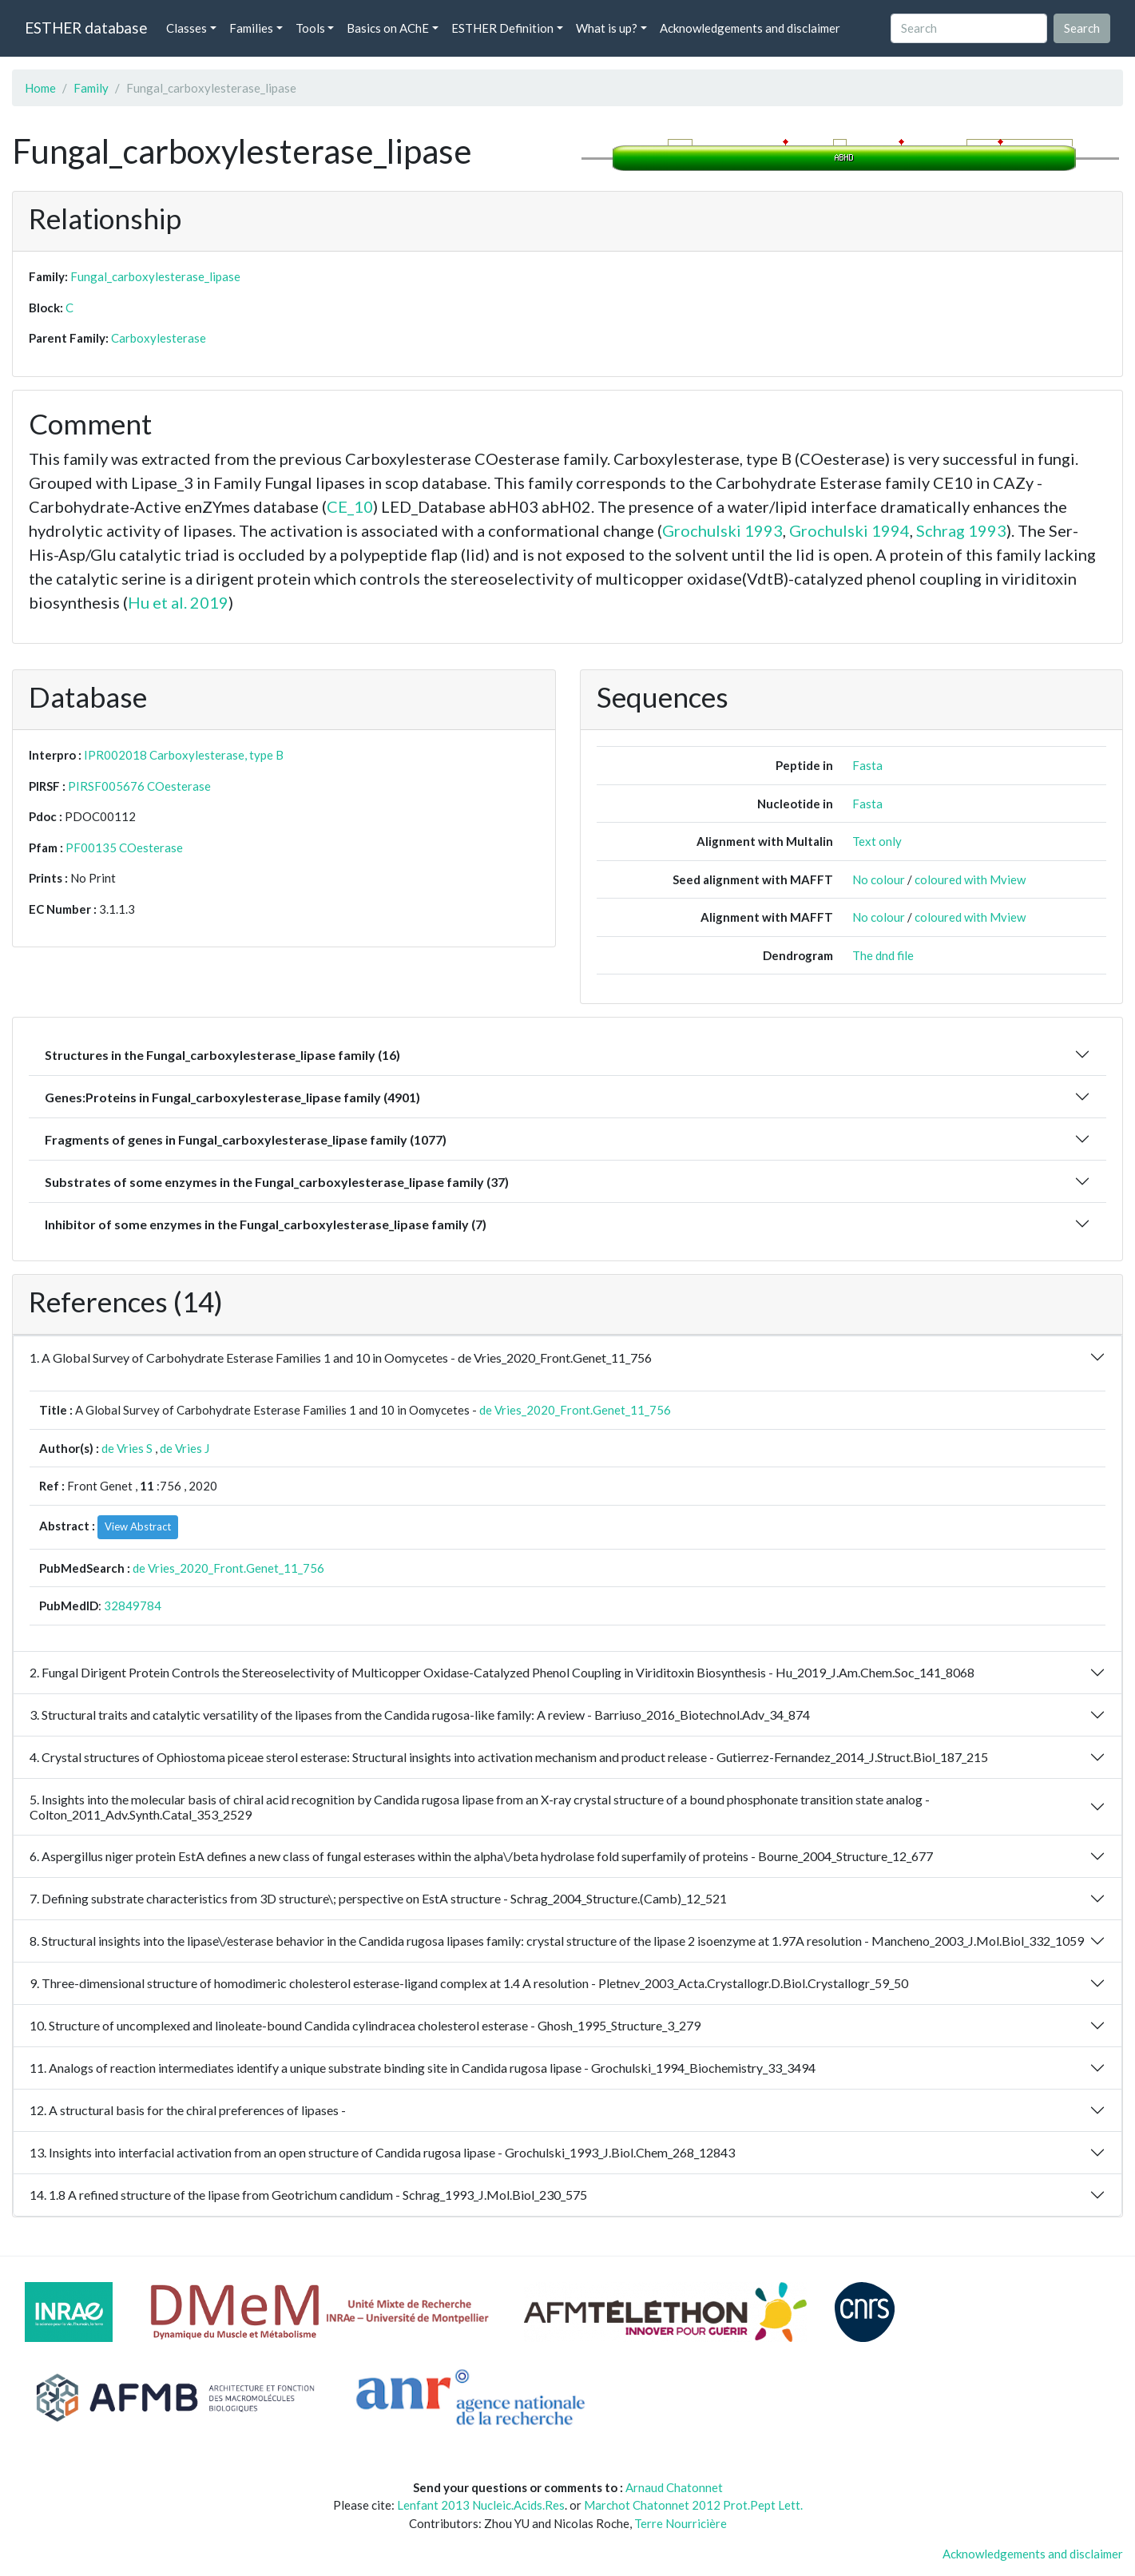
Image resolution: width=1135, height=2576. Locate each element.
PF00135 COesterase (124, 847)
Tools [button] (310, 28)
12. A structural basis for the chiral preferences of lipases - (188, 2110)
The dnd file (883, 955)
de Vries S (127, 1448)
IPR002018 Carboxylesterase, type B (184, 755)
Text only (877, 841)
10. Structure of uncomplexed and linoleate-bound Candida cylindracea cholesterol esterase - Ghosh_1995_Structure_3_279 (365, 2025)
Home (40, 88)
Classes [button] (186, 28)
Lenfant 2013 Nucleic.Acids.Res (481, 2505)
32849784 (132, 1605)
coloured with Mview (970, 879)
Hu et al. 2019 (178, 602)
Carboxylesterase (158, 338)
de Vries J (184, 1448)
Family (91, 88)
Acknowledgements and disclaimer (750, 28)
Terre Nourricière (680, 2523)
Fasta (867, 765)
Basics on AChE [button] (388, 28)
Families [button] (251, 28)
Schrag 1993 (961, 530)
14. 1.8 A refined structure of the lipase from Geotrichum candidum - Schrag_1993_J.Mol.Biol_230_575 (308, 2194)
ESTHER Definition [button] (502, 28)
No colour (878, 879)
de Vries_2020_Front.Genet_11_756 (575, 1410)
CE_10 (350, 506)
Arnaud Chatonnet (674, 2487)
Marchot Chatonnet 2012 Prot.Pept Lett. (693, 2505)
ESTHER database (86, 27)
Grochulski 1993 (722, 530)
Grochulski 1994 (849, 530)
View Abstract (138, 1526)
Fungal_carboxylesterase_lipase (155, 276)
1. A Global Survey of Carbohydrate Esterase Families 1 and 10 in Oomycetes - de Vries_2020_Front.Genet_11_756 (341, 1357)
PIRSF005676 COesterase (139, 786)
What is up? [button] (606, 28)
